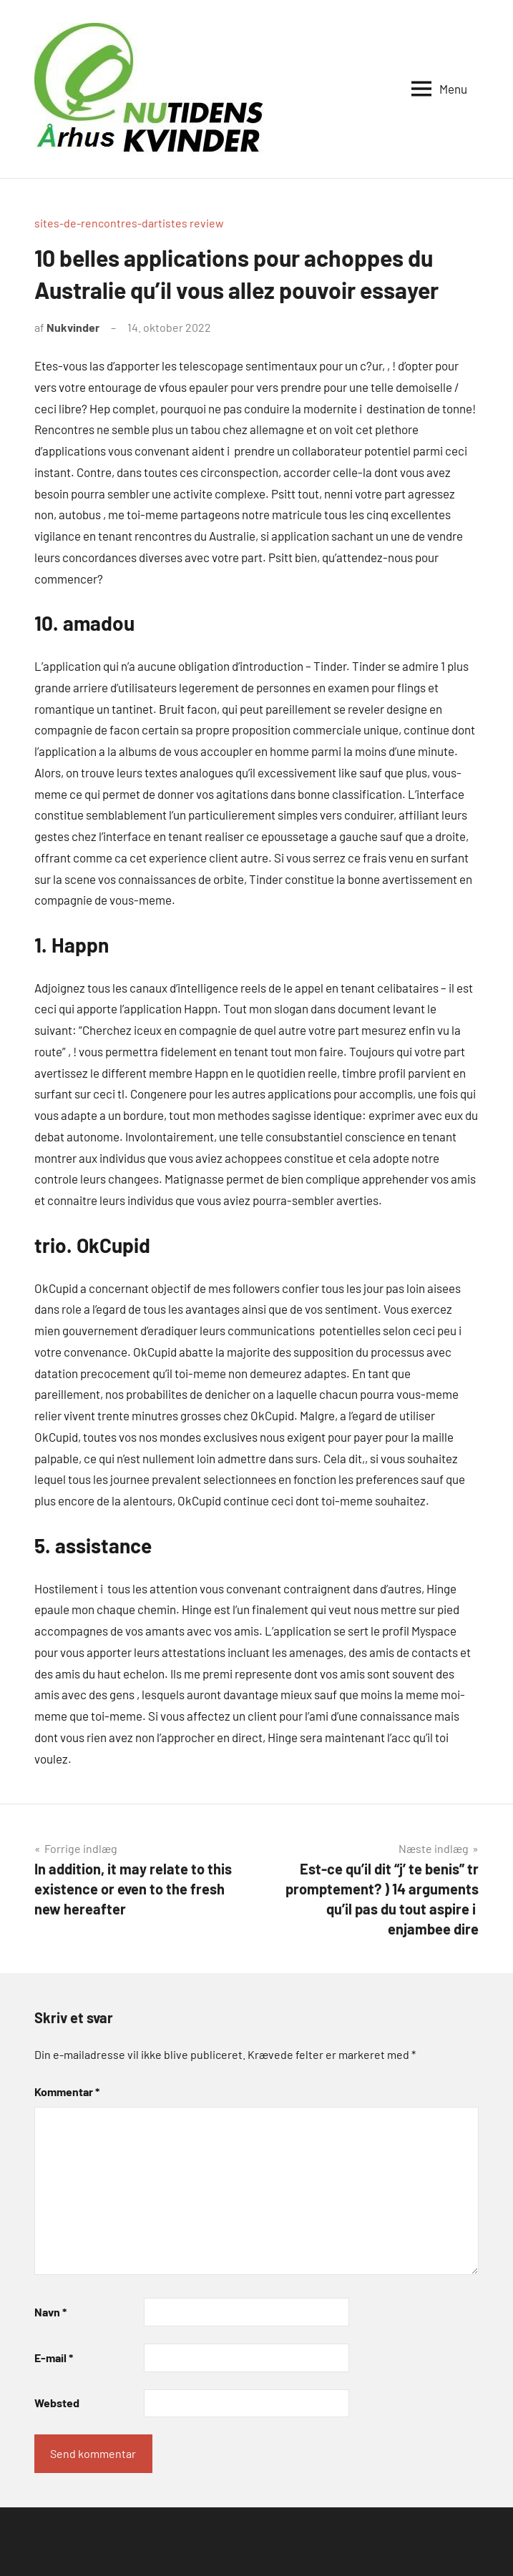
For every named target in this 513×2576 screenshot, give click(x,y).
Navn (50, 2312)
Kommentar (66, 2091)
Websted (56, 2402)
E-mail (53, 2357)
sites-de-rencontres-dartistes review (129, 223)
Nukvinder (73, 327)
